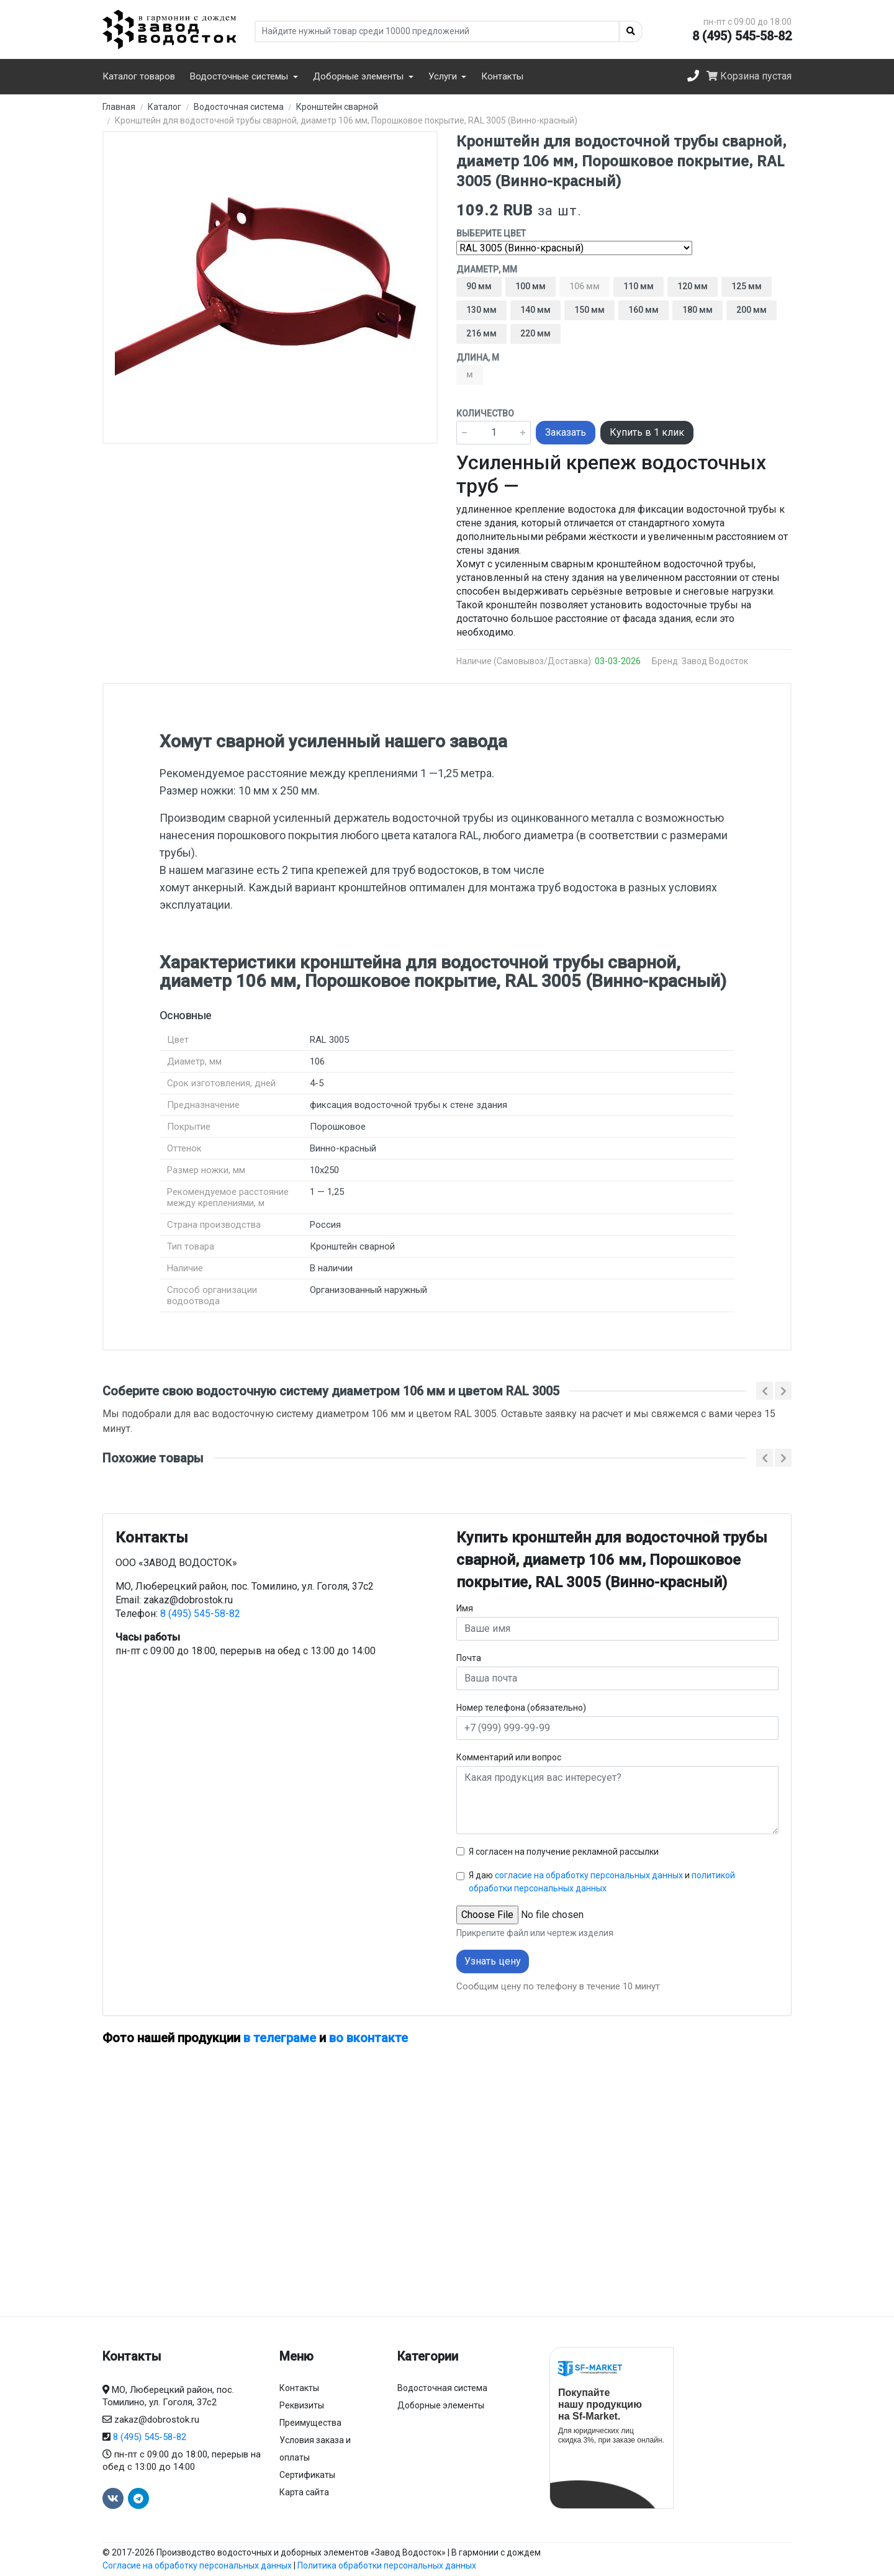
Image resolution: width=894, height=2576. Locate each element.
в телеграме (279, 2037)
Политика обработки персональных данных (386, 2565)
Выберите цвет (491, 233)
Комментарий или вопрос (508, 1757)
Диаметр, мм (486, 269)
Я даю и (602, 1881)
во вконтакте (368, 2037)
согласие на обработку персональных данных (589, 1875)
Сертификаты (307, 2475)
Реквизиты (301, 2405)
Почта (468, 1658)
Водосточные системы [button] (240, 76)
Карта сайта (304, 2492)
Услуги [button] (443, 76)
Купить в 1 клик (647, 432)
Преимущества (310, 2423)
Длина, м (477, 358)
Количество (485, 413)
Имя (464, 1608)
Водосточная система (442, 2388)
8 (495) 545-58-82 (742, 36)
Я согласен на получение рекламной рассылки (564, 1852)
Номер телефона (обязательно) (521, 1708)
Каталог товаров (138, 76)
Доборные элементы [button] (359, 76)
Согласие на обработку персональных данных (197, 2565)
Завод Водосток (715, 661)
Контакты (502, 76)
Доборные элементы (440, 2405)
